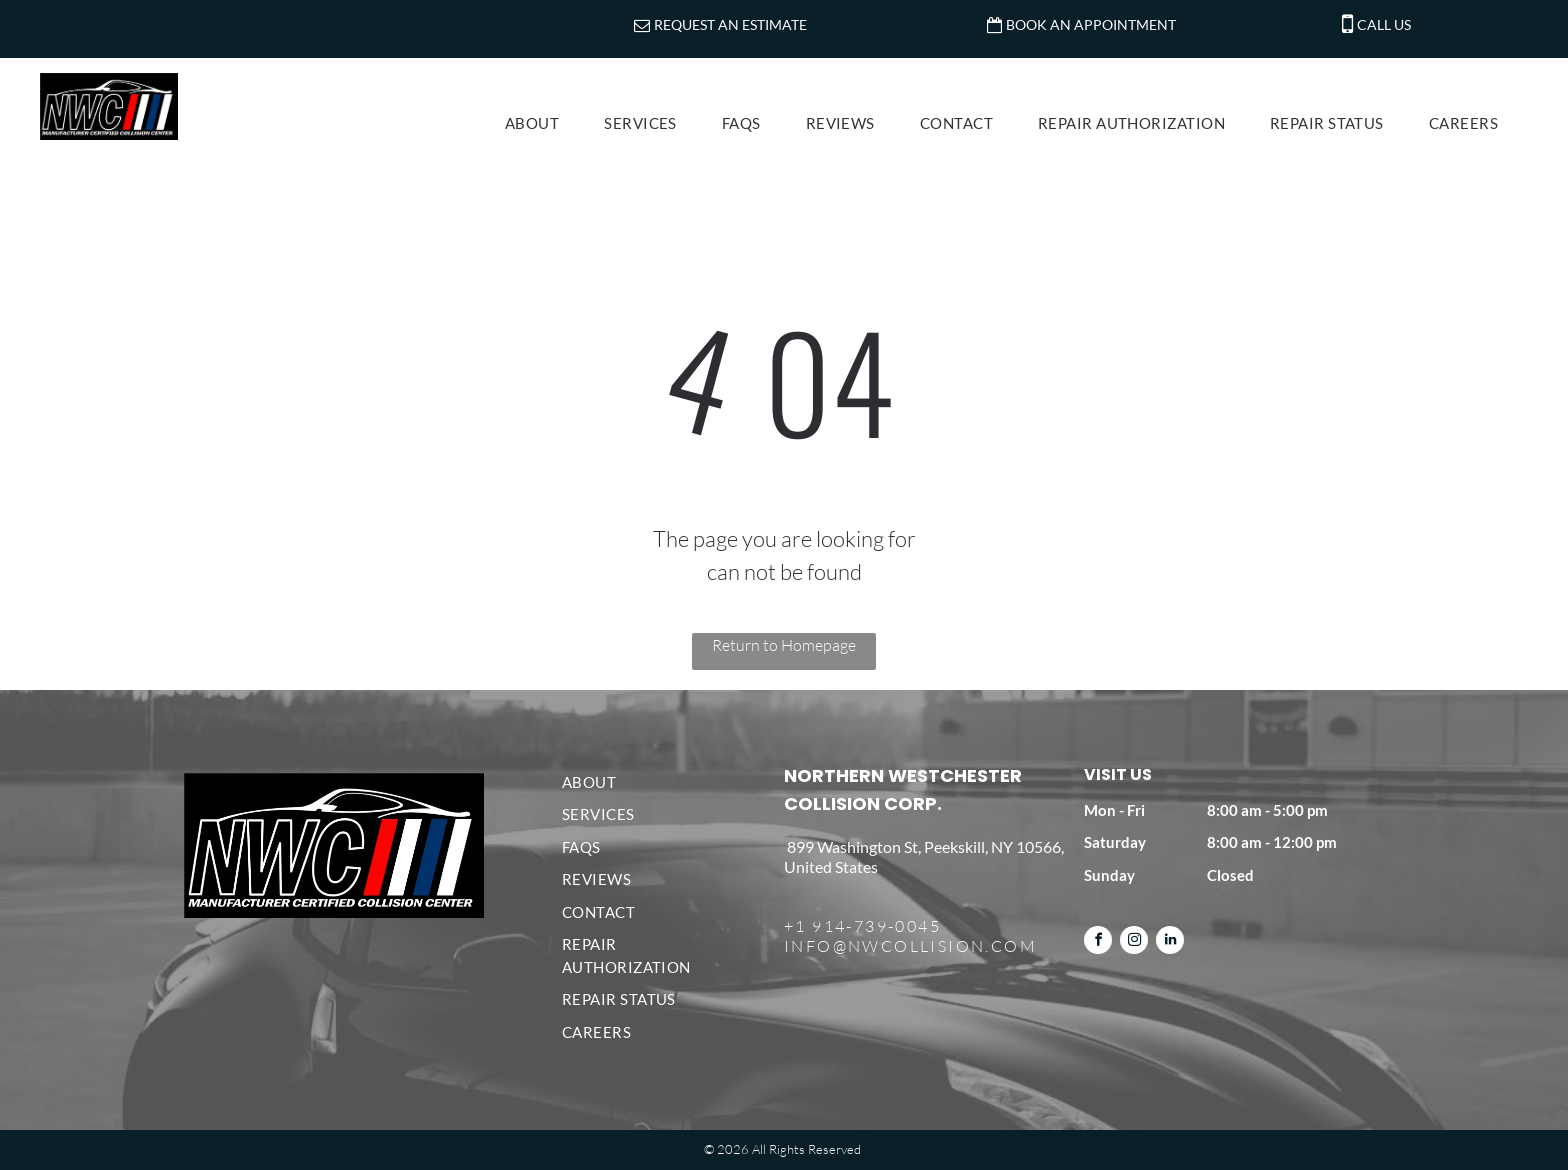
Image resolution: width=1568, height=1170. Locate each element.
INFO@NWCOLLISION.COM (910, 946)
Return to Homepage (784, 645)
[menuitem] (539, 123)
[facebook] (1098, 942)
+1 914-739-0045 (862, 926)
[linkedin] (1170, 942)
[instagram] (1134, 942)
